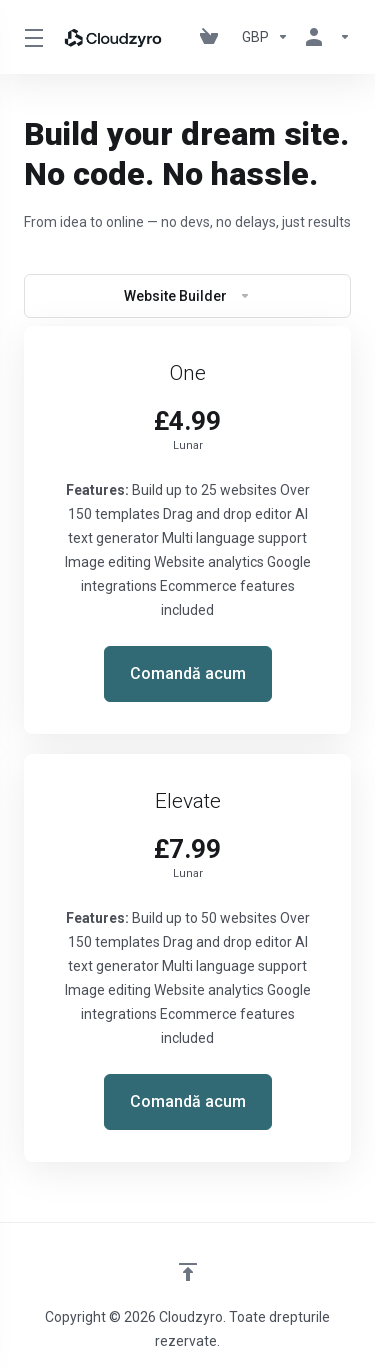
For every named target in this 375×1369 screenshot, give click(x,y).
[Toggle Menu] (30, 37)
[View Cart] (213, 37)
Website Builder (187, 296)
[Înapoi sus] (188, 1272)
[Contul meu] (324, 37)
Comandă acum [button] (188, 673)
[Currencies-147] (265, 37)
